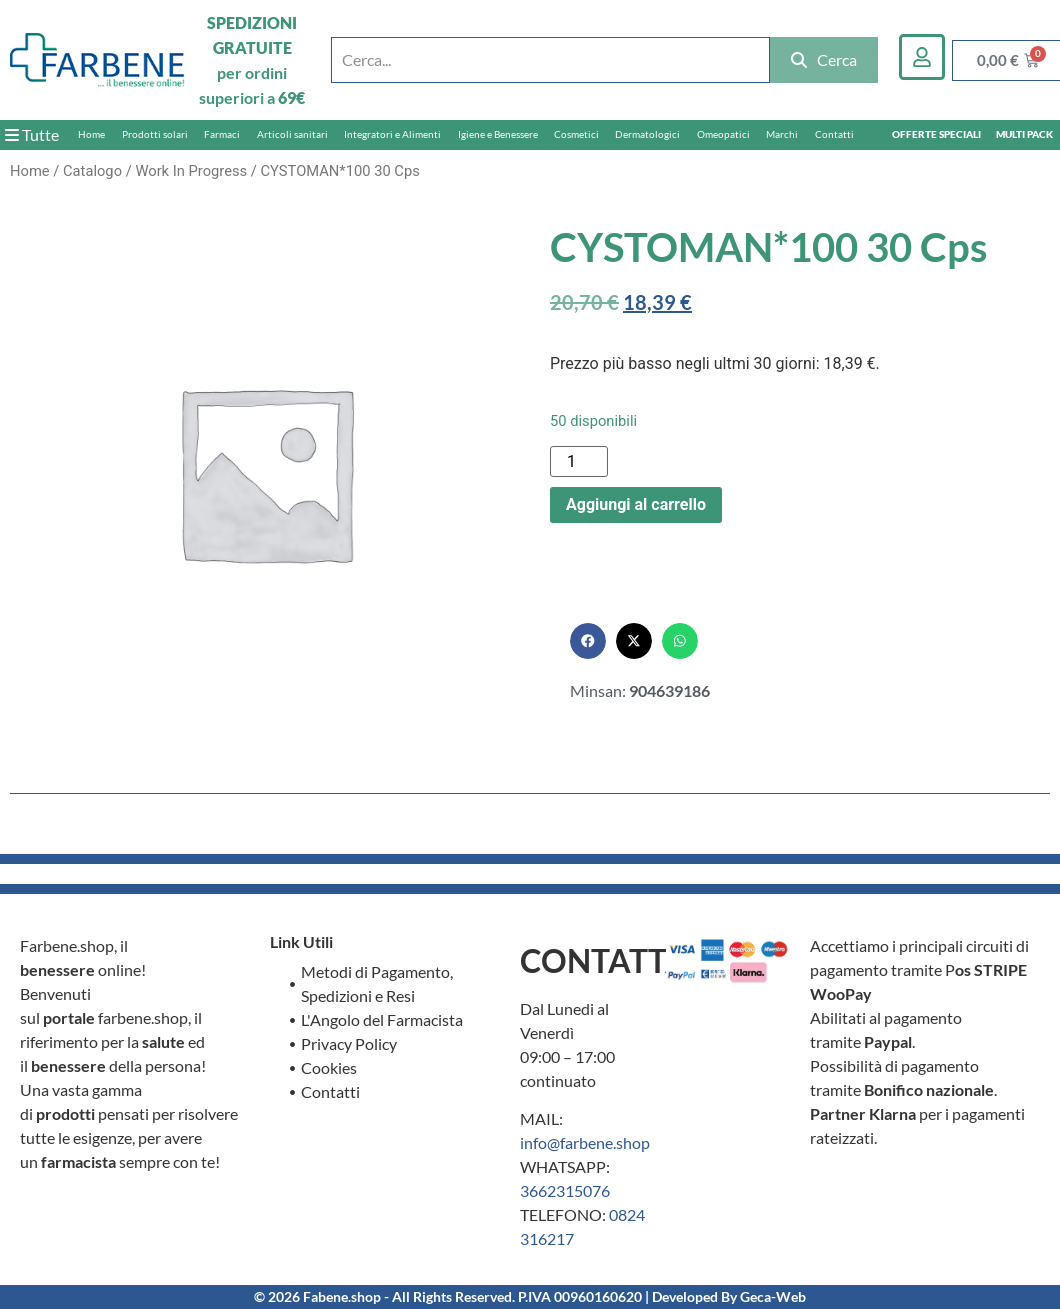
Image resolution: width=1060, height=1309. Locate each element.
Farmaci (222, 134)
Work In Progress (191, 171)
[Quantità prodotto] (579, 461)
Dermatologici (647, 134)
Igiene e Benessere (498, 134)
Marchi (782, 134)
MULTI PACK (1024, 134)
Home (91, 134)
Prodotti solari (155, 134)
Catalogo (92, 171)
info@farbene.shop (585, 1142)
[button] (588, 641)
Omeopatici (723, 134)
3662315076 (565, 1190)
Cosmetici (576, 134)
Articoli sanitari (292, 134)
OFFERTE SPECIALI (936, 134)
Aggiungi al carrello (636, 504)
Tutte (32, 134)
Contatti (834, 134)
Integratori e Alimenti (392, 134)
